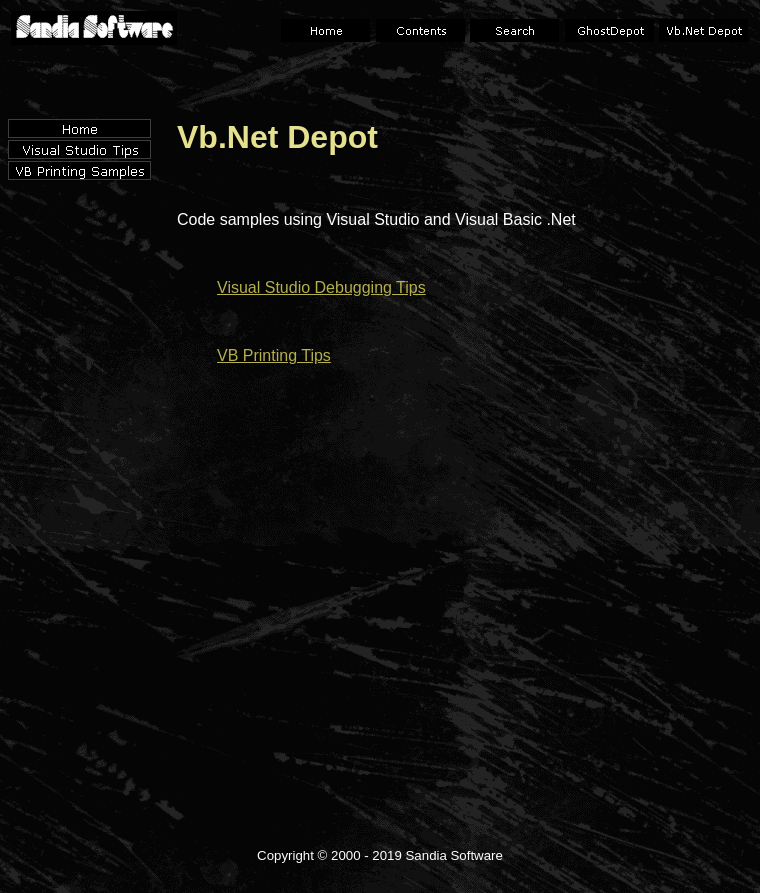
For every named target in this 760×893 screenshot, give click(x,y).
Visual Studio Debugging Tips (321, 287)
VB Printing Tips (274, 355)
